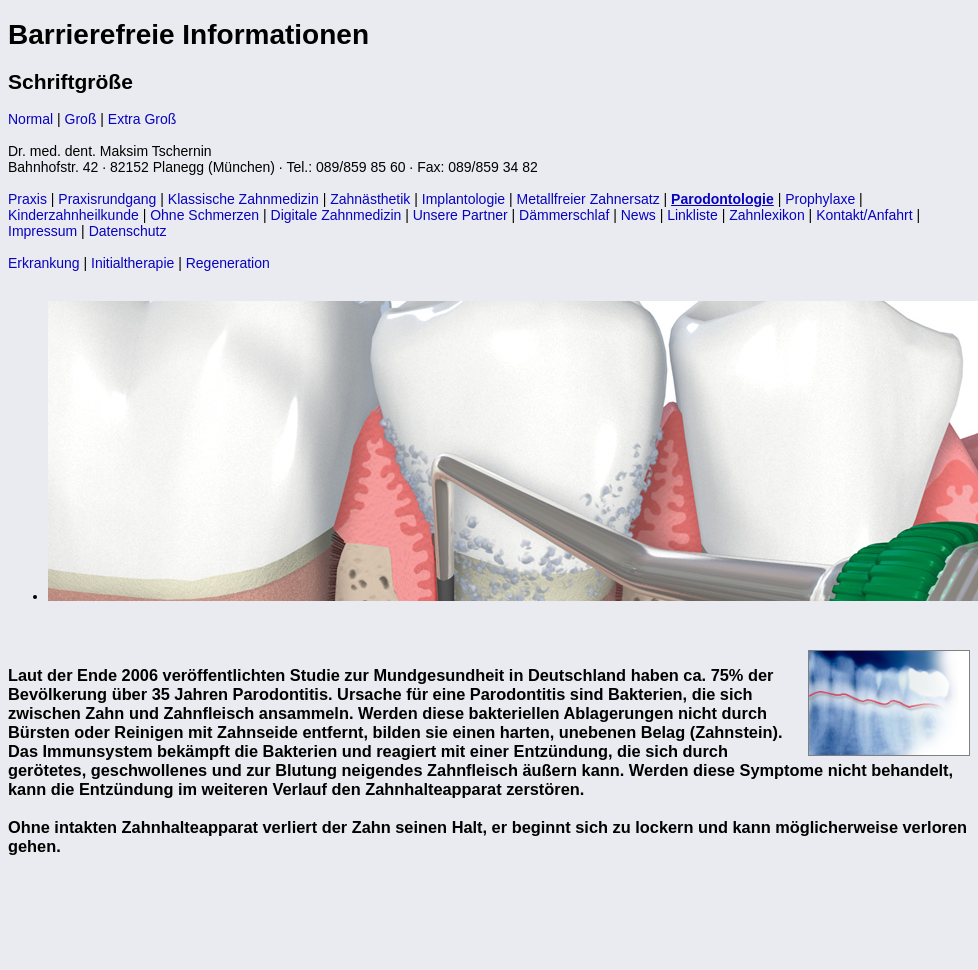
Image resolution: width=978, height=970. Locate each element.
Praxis (27, 199)
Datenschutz (128, 231)
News (638, 215)
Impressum (42, 231)
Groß (81, 119)
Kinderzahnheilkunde (73, 215)
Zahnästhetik (370, 199)
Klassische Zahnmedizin (243, 199)
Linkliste (692, 215)
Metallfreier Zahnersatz (588, 199)
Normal (30, 119)
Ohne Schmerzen (204, 215)
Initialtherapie (132, 263)
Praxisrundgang (107, 199)
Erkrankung (44, 263)
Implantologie (463, 199)
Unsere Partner (460, 215)
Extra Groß (142, 119)
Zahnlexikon (767, 215)
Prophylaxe (820, 199)
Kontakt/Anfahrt (864, 215)
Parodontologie (722, 199)
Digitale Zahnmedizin (336, 215)
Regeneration (228, 263)
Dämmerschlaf (564, 215)
